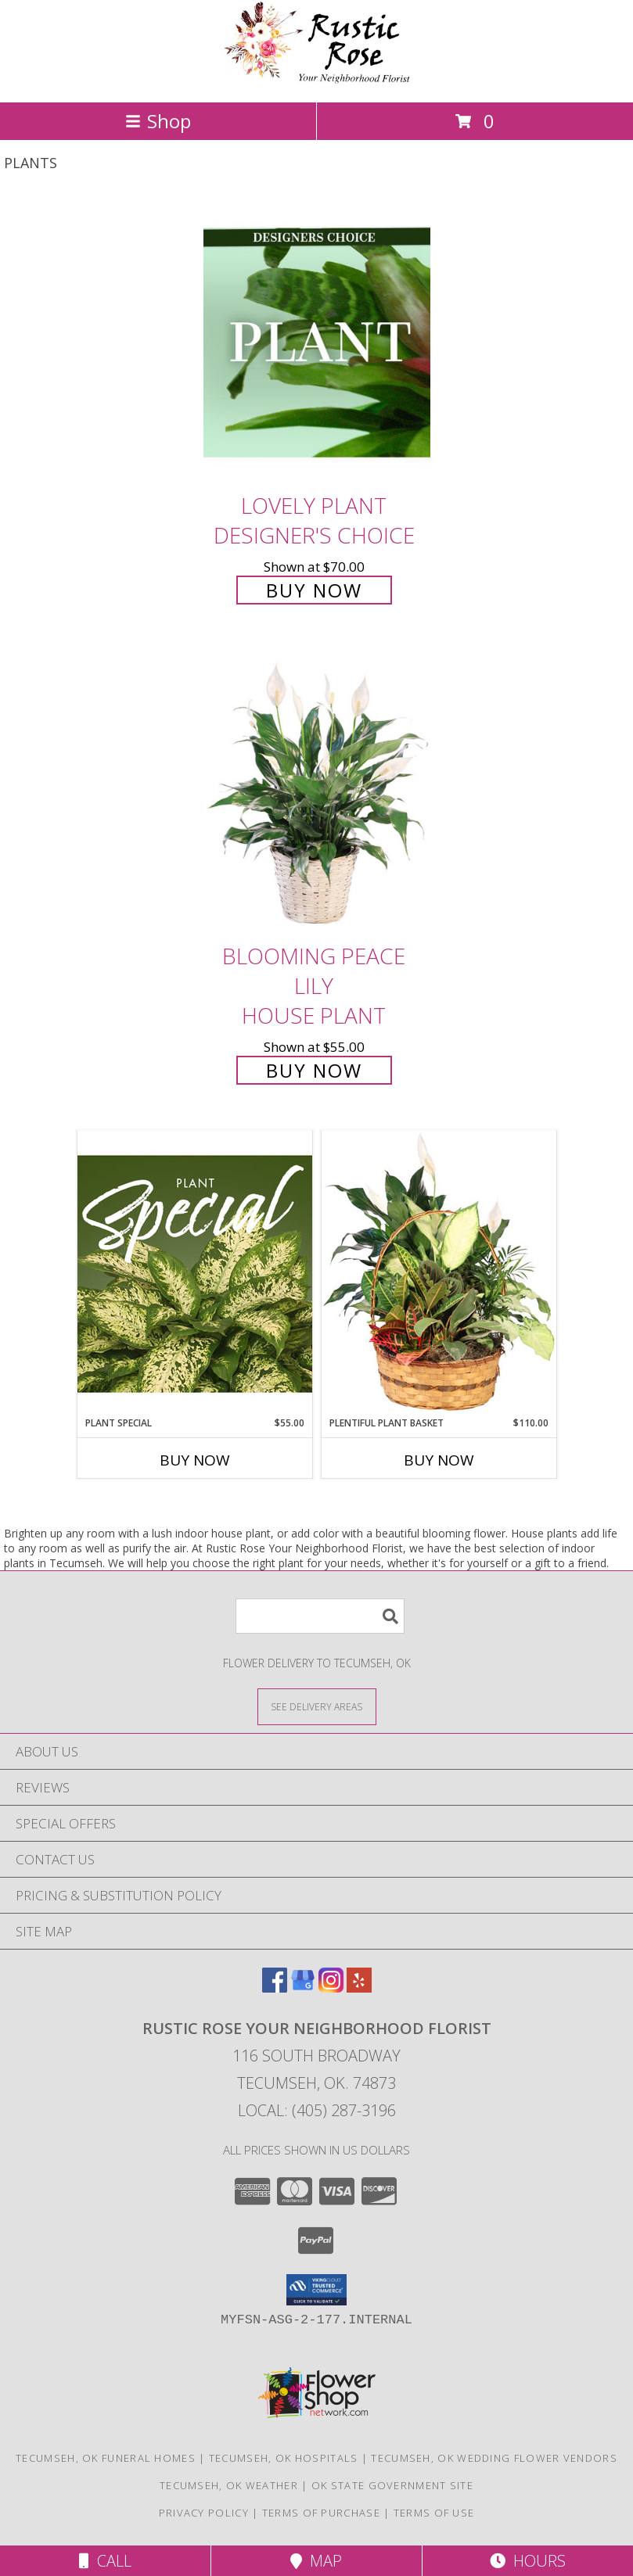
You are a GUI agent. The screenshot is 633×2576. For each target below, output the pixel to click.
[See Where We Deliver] (316, 1706)
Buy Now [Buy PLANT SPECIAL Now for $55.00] (195, 1460)
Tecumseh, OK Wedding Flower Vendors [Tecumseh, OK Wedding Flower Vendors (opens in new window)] (494, 2458)
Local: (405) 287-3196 (317, 2110)
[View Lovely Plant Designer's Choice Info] (316, 342)
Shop (158, 121)
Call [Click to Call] (105, 2560)
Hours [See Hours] (528, 2560)
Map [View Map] (316, 2560)
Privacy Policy (204, 2513)
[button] (316, 2289)
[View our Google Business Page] (302, 1988)
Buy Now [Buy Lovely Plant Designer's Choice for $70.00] (314, 590)
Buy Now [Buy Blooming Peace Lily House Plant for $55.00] (314, 1070)
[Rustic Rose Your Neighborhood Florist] (317, 79)
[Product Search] (320, 1616)
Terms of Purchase (321, 2513)
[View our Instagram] (330, 1988)
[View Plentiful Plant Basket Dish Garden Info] (439, 1273)
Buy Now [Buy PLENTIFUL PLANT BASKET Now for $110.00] (439, 1460)
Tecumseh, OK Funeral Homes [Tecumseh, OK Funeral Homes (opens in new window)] (106, 2458)
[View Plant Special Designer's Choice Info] (194, 1273)
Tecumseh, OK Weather (229, 2485)
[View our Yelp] (359, 1988)
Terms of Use (434, 2513)
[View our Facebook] (274, 1988)
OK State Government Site (392, 2485)
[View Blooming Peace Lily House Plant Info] (316, 792)
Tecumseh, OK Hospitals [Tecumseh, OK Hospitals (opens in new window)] (283, 2458)
